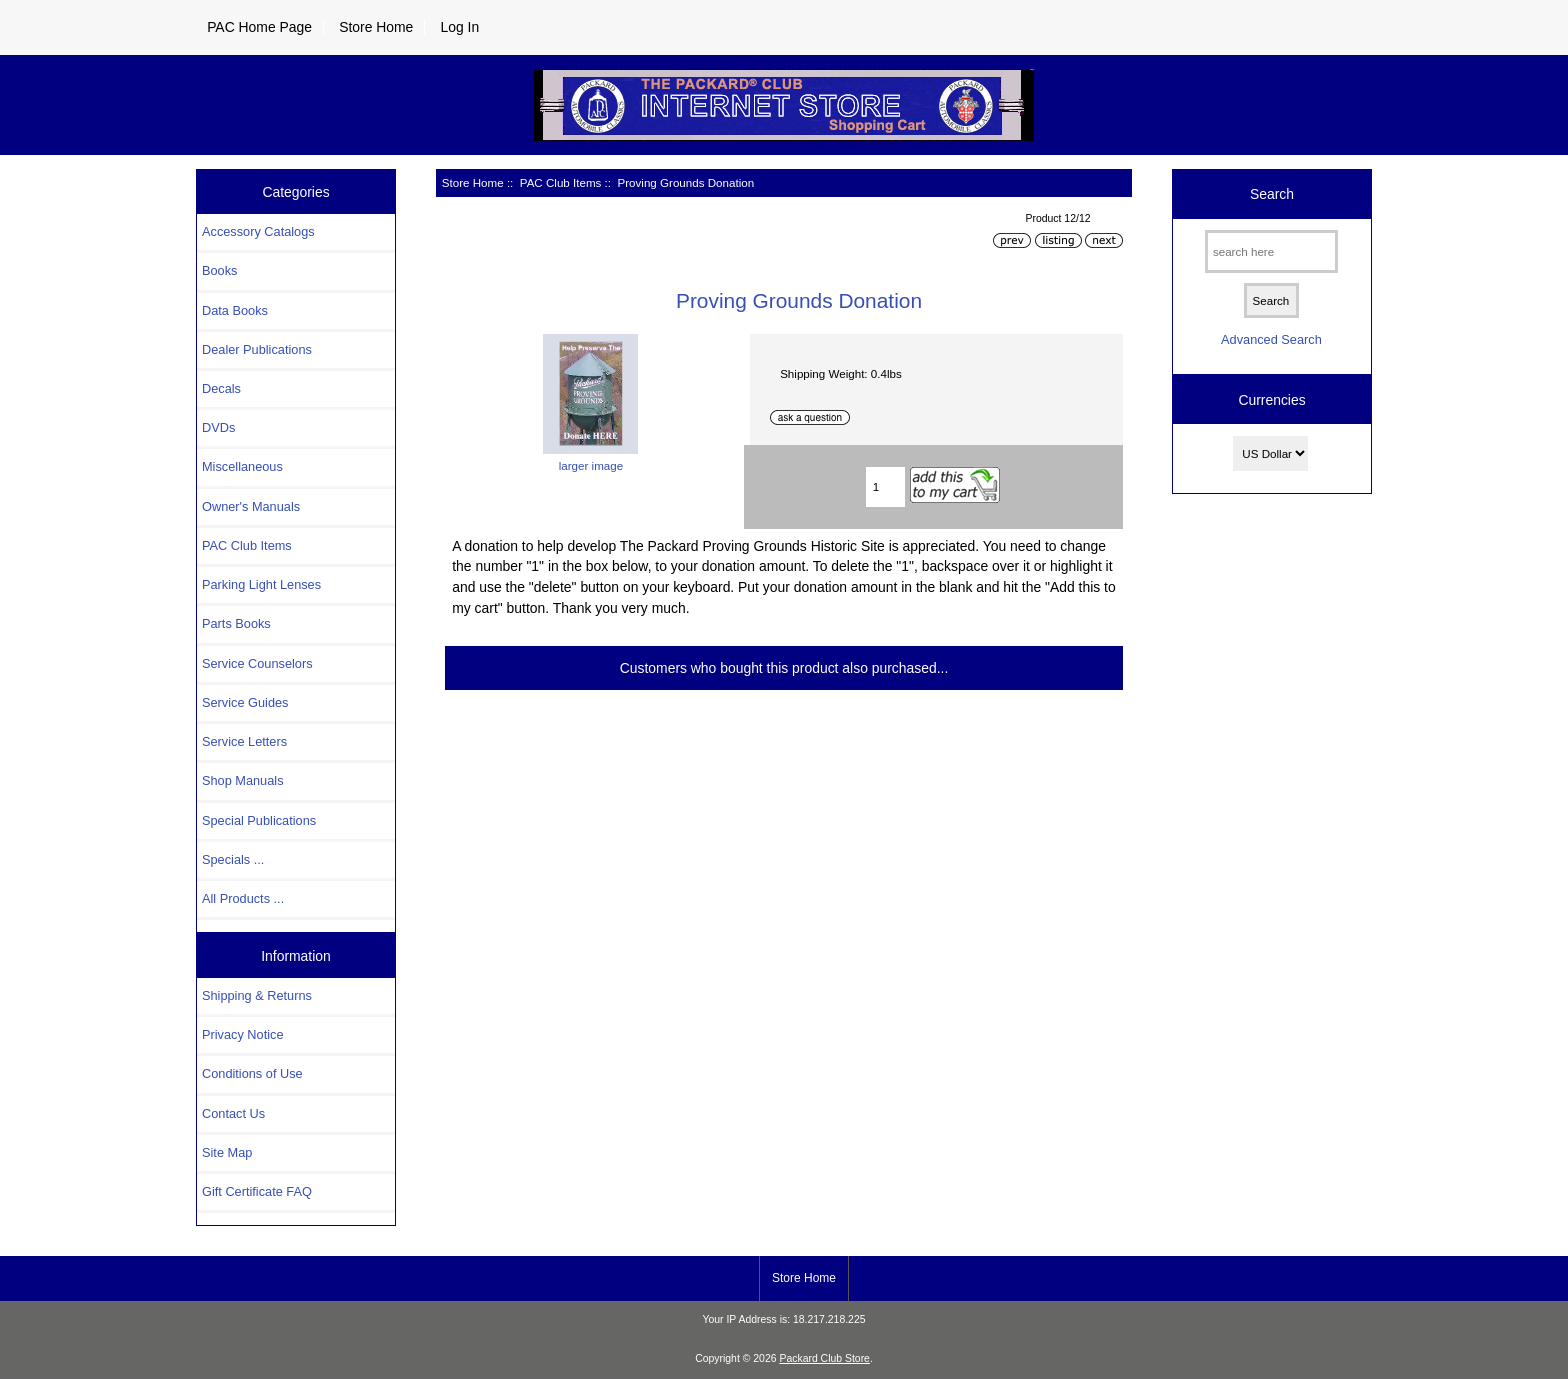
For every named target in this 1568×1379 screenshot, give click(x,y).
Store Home (376, 27)
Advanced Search (1271, 339)
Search (1272, 194)
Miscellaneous (242, 466)
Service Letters (244, 741)
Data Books (235, 310)
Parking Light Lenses (261, 584)
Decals (221, 388)
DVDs (218, 427)
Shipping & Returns (257, 995)
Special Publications (259, 820)
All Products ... (243, 898)
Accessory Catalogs (258, 231)
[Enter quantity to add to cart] (885, 487)
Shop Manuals (243, 780)
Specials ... (233, 859)
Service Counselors (257, 663)
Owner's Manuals (251, 506)
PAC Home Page (259, 27)
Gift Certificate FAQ (257, 1191)
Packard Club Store (824, 1358)
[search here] (1271, 251)
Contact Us (233, 1113)
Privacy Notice (242, 1034)
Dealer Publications (257, 349)
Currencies (1271, 400)
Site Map (227, 1152)
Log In (459, 27)
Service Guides (245, 702)
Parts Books (236, 623)
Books (219, 270)
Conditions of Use (252, 1073)
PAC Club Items (561, 182)
